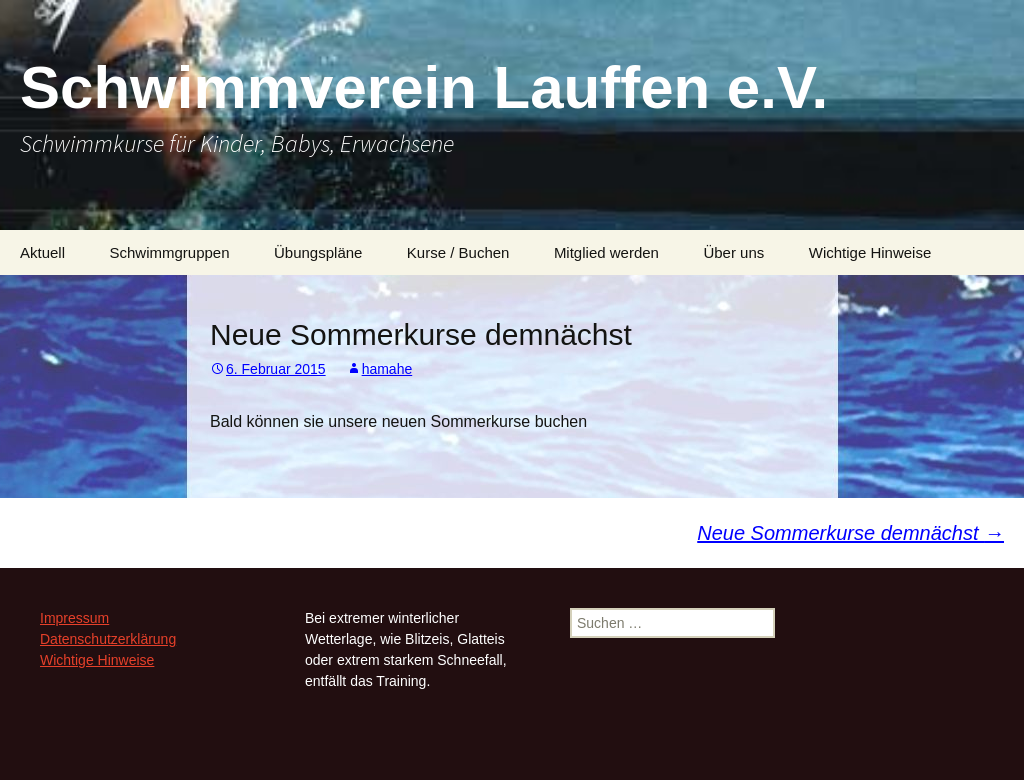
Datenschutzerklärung (108, 639)
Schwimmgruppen (169, 252)
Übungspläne (318, 252)
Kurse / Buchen (458, 252)
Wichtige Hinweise (870, 252)
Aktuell (42, 252)
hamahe (387, 369)
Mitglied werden (606, 252)
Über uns (733, 252)
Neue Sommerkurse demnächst (850, 533)
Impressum (74, 618)
